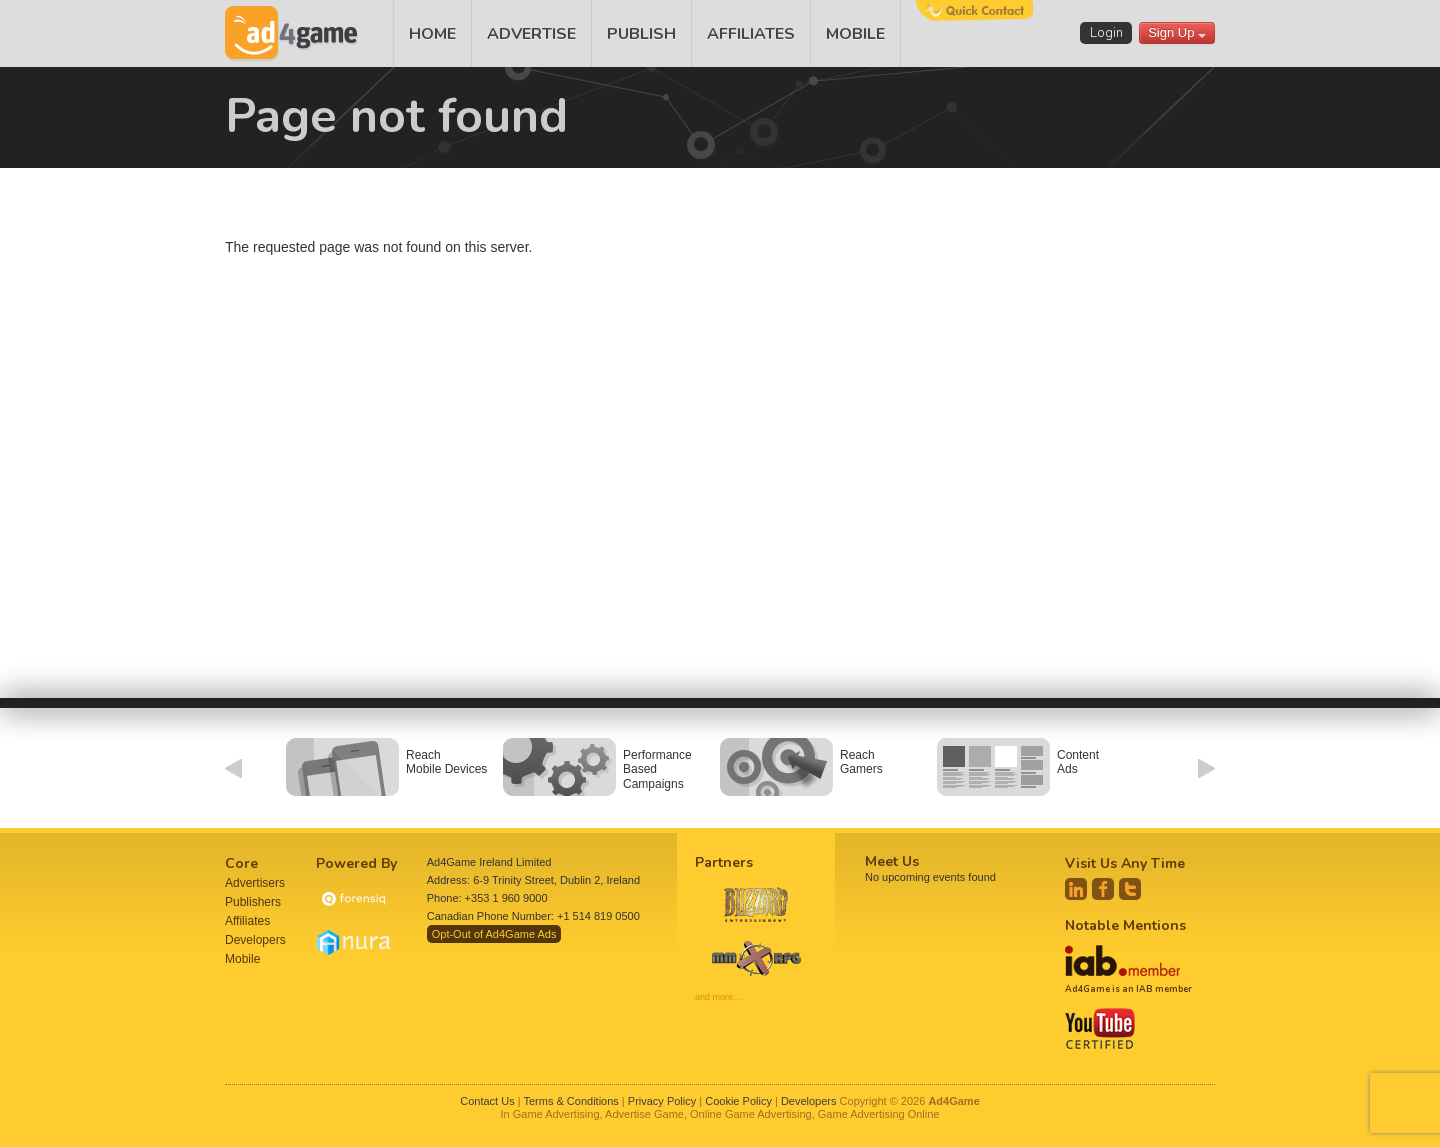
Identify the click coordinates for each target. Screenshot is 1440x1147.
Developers (255, 940)
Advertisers (255, 883)
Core (241, 863)
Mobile (242, 959)
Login (1106, 33)
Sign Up (1177, 32)
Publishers (253, 902)
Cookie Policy (738, 1101)
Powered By (356, 863)
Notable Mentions (1125, 925)
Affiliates (247, 921)
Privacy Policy (662, 1101)
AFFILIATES (751, 34)
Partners (724, 862)
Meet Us (892, 861)
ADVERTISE (531, 34)
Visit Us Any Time (1125, 863)
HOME (432, 34)
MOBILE (855, 34)
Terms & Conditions (570, 1101)
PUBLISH (641, 34)
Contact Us (487, 1101)
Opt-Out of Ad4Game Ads (494, 934)
